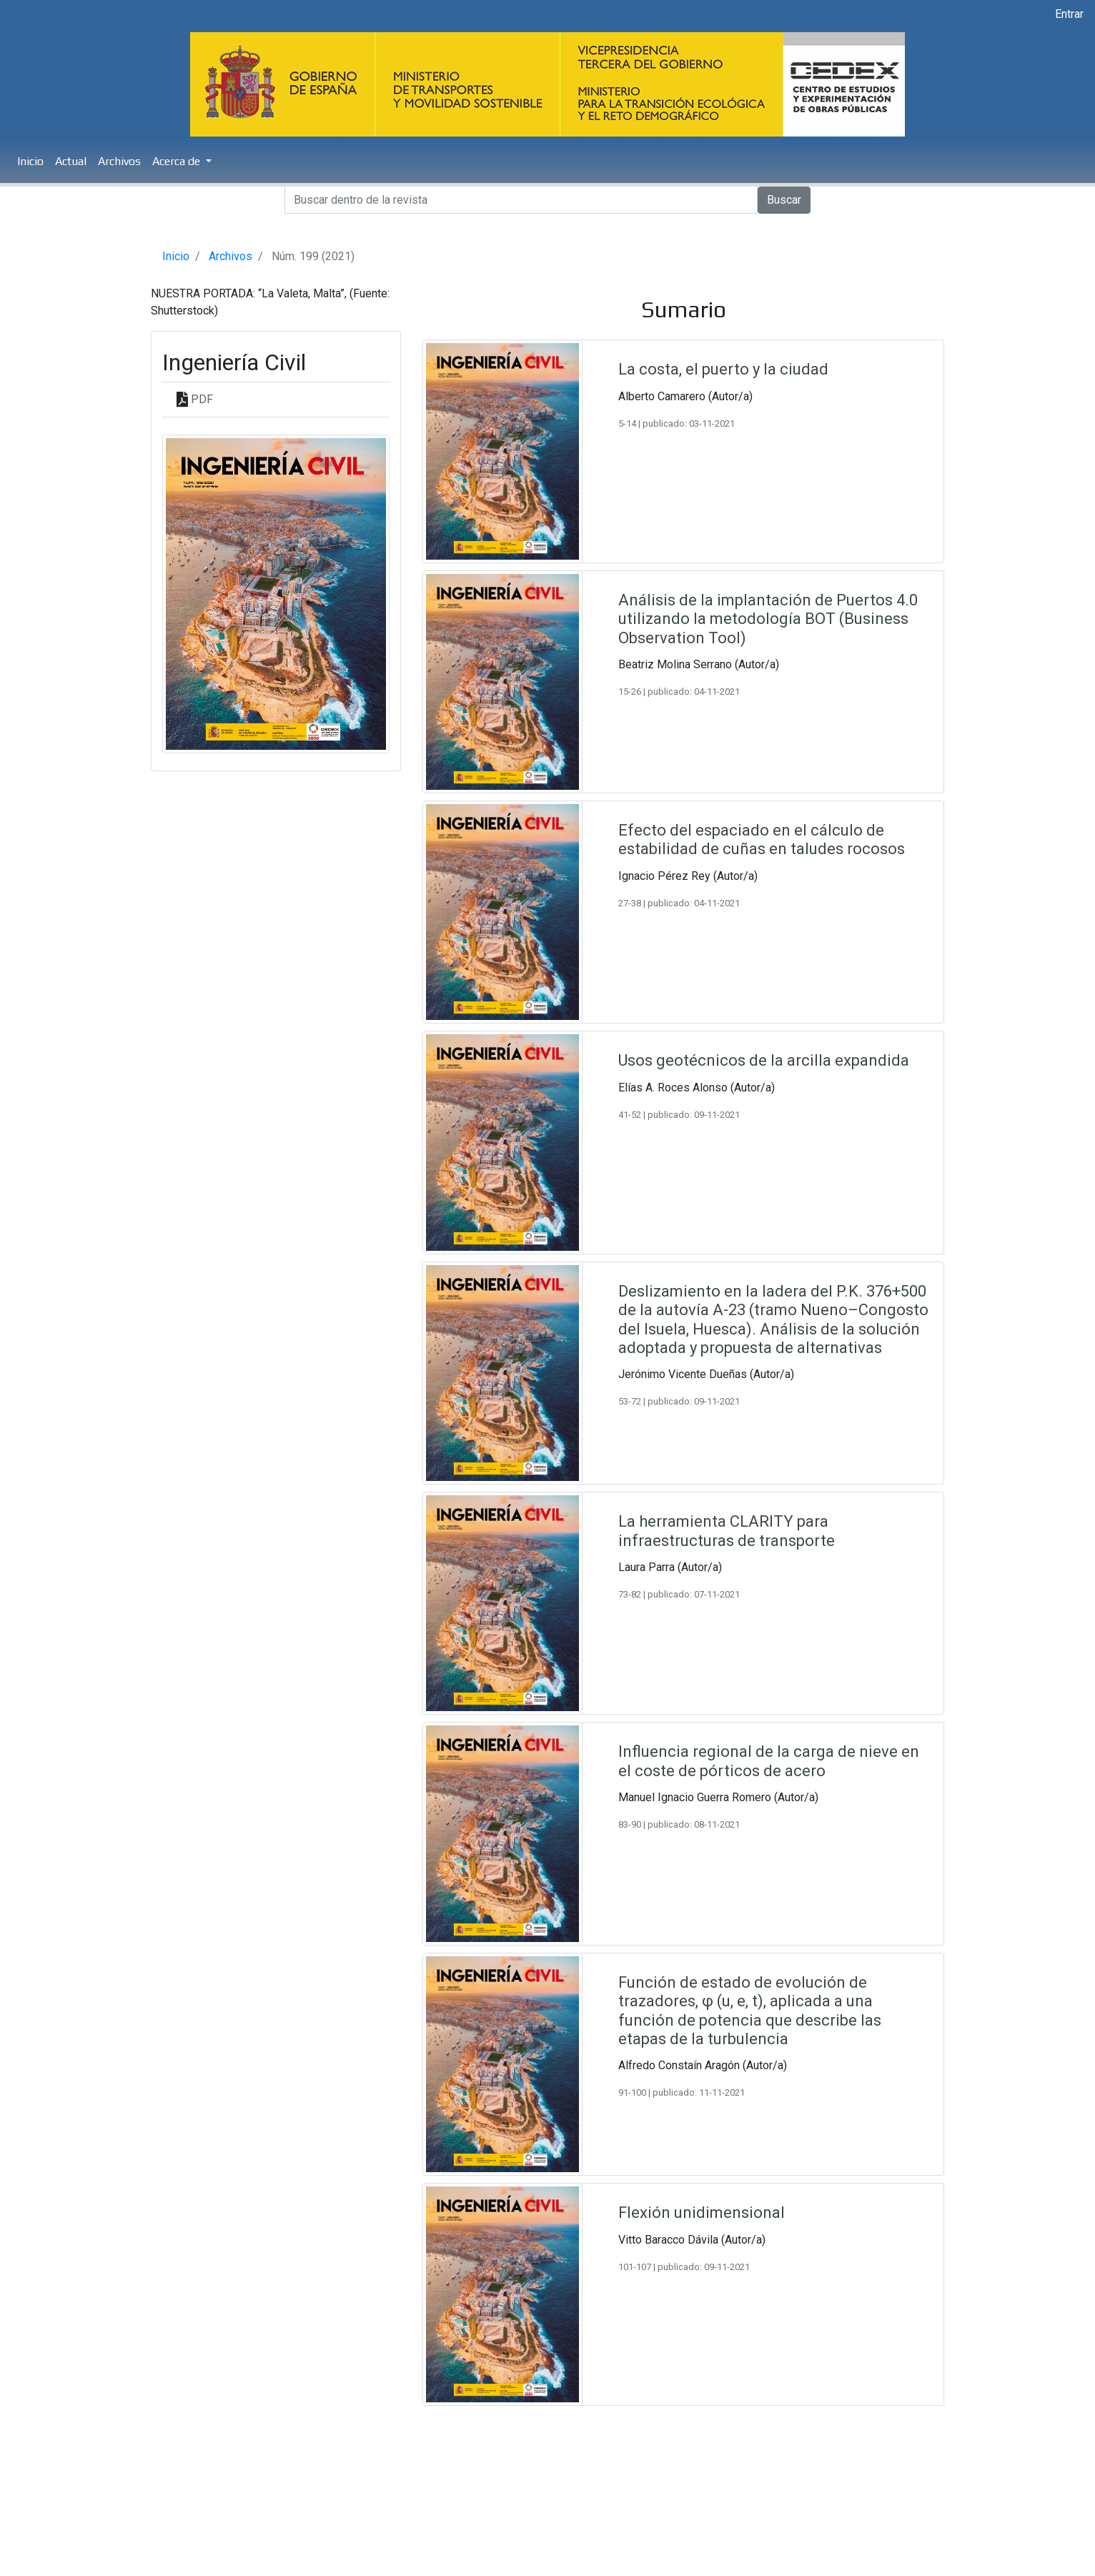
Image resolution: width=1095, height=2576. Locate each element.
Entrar (1069, 14)
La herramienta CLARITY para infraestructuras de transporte (726, 1530)
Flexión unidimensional (701, 2212)
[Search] (521, 200)
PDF (202, 399)
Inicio (30, 161)
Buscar (784, 200)
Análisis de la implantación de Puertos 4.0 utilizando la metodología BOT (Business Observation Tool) (768, 619)
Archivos (119, 161)
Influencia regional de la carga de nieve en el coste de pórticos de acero (768, 1761)
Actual (70, 161)
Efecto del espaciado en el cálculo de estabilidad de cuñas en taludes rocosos (761, 839)
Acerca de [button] (177, 161)
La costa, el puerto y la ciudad (723, 369)
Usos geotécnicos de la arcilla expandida (763, 1060)
